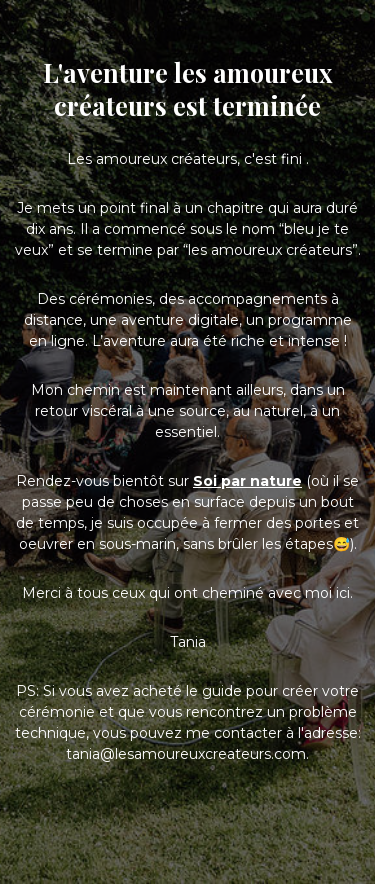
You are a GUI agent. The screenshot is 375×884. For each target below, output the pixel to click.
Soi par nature (247, 481)
